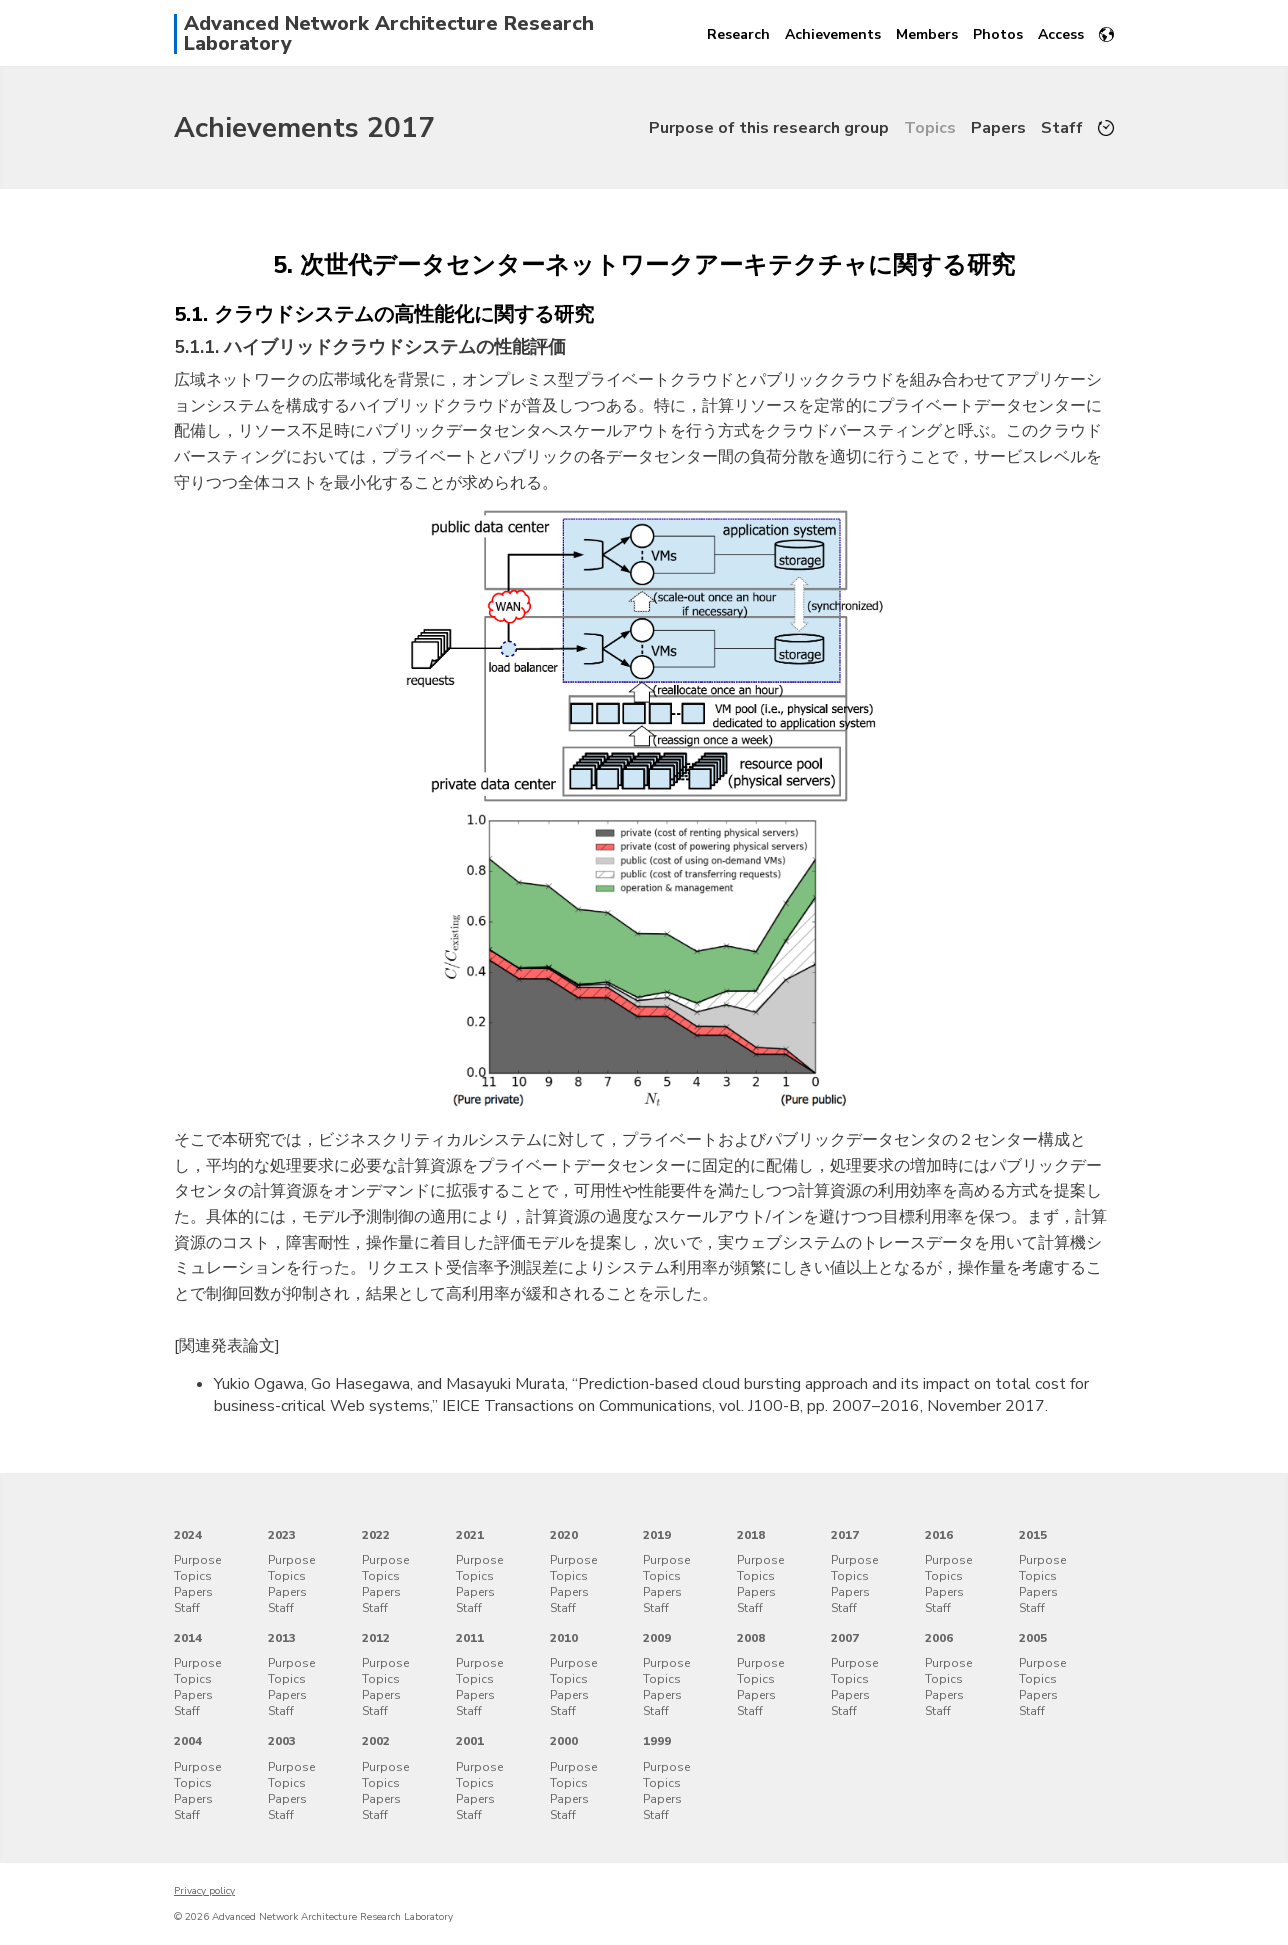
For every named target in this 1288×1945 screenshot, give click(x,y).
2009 (657, 1638)
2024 (188, 1535)
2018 (751, 1535)
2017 (845, 1535)
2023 (282, 1535)
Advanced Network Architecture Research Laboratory (389, 34)
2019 (657, 1535)
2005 (1033, 1638)
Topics (930, 128)
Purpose (197, 1560)
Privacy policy (204, 1891)
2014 (188, 1638)
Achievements (833, 34)
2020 (564, 1535)
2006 (939, 1638)
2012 (376, 1638)
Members (927, 34)
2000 (564, 1741)
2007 (845, 1638)
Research (738, 34)
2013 (282, 1638)
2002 (376, 1741)
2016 (939, 1535)
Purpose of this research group (769, 128)
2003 (282, 1741)
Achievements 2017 (304, 128)
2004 (188, 1741)
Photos (998, 34)
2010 (564, 1638)
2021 (470, 1535)
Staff (1062, 128)
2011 (470, 1638)
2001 (470, 1741)
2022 (376, 1535)
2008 (751, 1638)
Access (1061, 34)
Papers (998, 128)
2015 (1033, 1535)
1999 (657, 1741)
